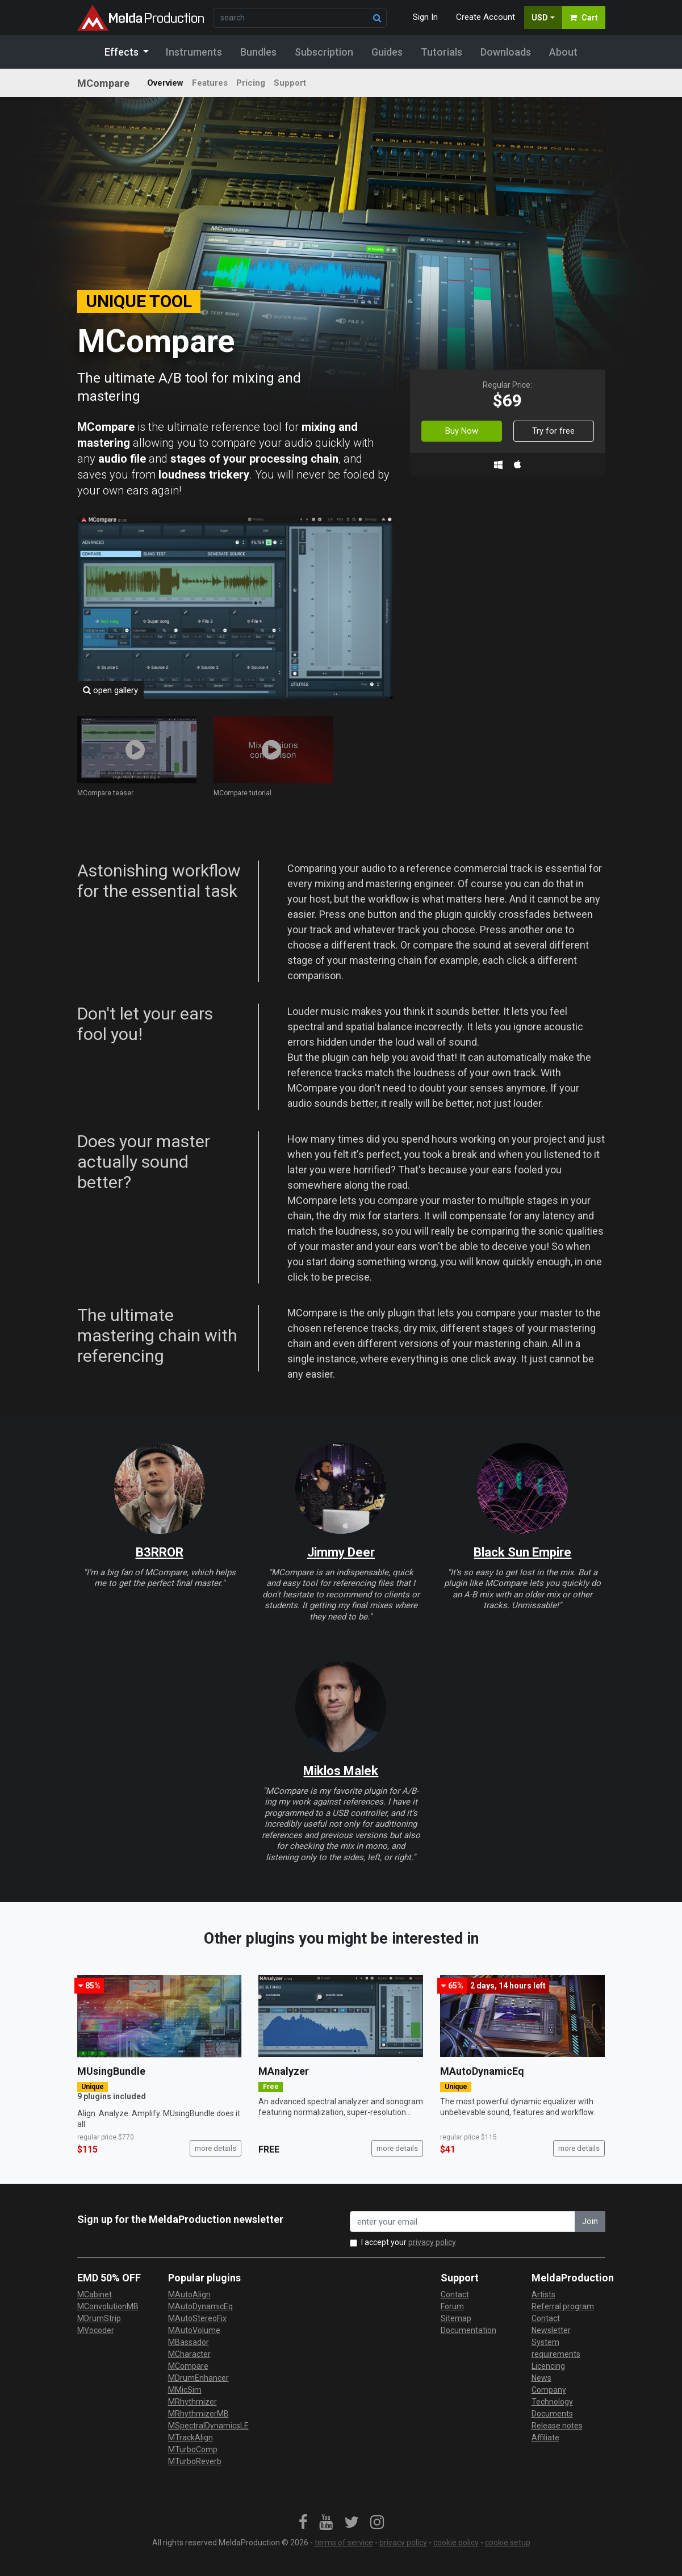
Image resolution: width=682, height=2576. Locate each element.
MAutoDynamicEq (482, 2071)
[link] (303, 2522)
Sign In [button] (425, 17)
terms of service (344, 2542)
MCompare (188, 2366)
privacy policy (432, 2242)
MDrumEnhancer (198, 2377)
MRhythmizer (192, 2401)
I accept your (408, 2242)
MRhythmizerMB (198, 2413)
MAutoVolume (194, 2330)
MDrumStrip (99, 2318)
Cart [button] (584, 17)
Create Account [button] (485, 17)
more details (215, 2148)
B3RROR (159, 1552)
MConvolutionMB (108, 2306)
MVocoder (95, 2330)
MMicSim (185, 2389)
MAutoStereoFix (197, 2318)
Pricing (250, 83)
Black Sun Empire (522, 1552)
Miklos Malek (340, 1771)
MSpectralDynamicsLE (208, 2425)
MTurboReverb (194, 2461)
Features (210, 83)
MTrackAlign (190, 2437)
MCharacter (189, 2354)
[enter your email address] (462, 2221)
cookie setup (507, 2542)
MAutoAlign (189, 2294)
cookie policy (456, 2542)
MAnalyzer (283, 2071)
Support (290, 83)
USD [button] (540, 17)
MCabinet (94, 2294)
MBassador (188, 2342)
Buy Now (461, 431)
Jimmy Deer (341, 1552)
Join (590, 2221)
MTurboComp (192, 2449)
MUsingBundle (111, 2071)
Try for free (553, 431)
